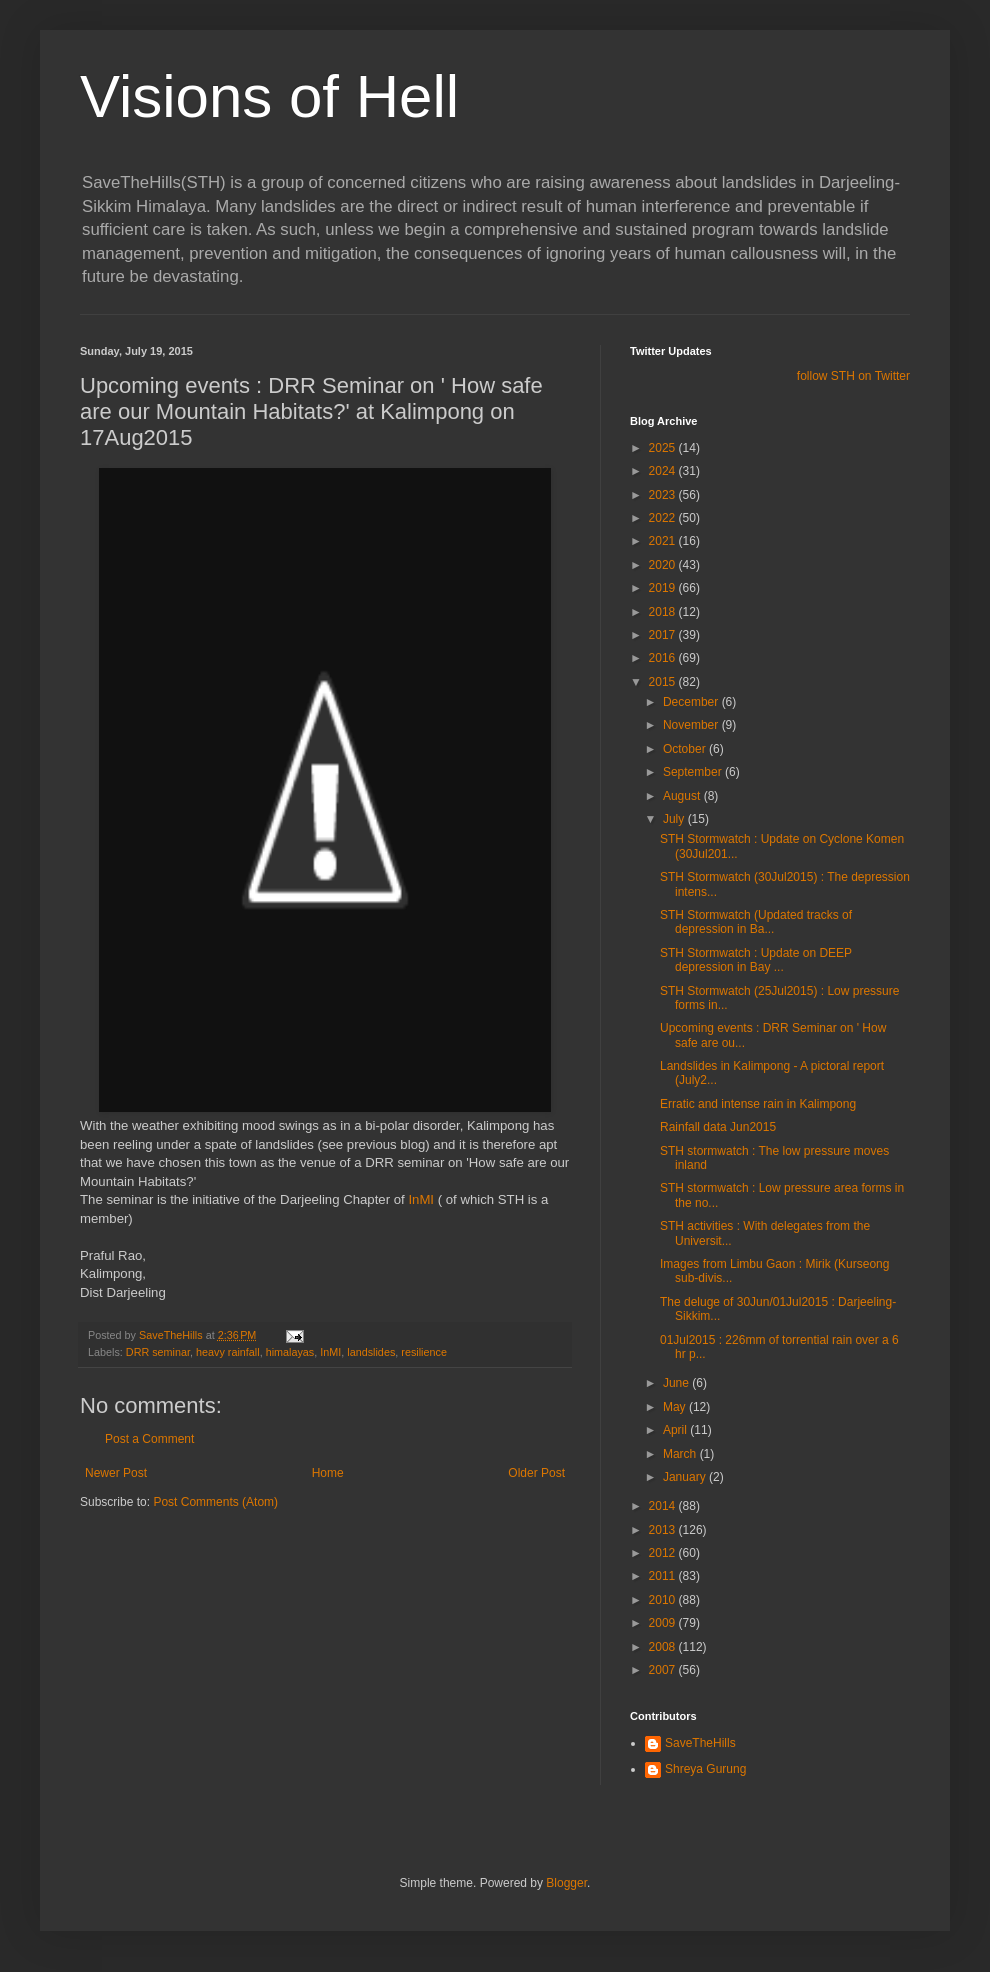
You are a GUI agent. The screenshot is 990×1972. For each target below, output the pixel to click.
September (694, 772)
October (686, 749)
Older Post (536, 1473)
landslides (371, 1352)
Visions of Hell (269, 96)
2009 (664, 1623)
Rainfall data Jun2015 (718, 1127)
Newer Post (116, 1473)
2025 (664, 448)
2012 (664, 1553)
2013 (664, 1530)
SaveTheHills (700, 1743)
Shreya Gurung (705, 1769)
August (683, 796)
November (692, 725)
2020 (664, 565)
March (681, 1454)
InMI (421, 1199)
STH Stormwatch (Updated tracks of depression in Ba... (756, 922)
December (692, 702)
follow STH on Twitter (853, 376)
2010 (664, 1600)
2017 (664, 635)
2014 (664, 1506)
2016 (664, 658)
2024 (664, 471)
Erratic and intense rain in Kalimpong (758, 1104)
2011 (664, 1576)
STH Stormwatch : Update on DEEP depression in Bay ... (756, 960)
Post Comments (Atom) (215, 1502)
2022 (664, 518)
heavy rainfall (228, 1352)
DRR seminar (158, 1352)
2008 (664, 1647)
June (677, 1383)
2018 (664, 612)
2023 (664, 495)
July (675, 819)
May (676, 1407)
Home (328, 1473)
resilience (424, 1352)
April (676, 1430)
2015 (664, 682)
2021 (664, 541)
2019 (664, 588)
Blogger (566, 1883)
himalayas (290, 1352)
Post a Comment (149, 1439)
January (686, 1477)
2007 (664, 1670)
